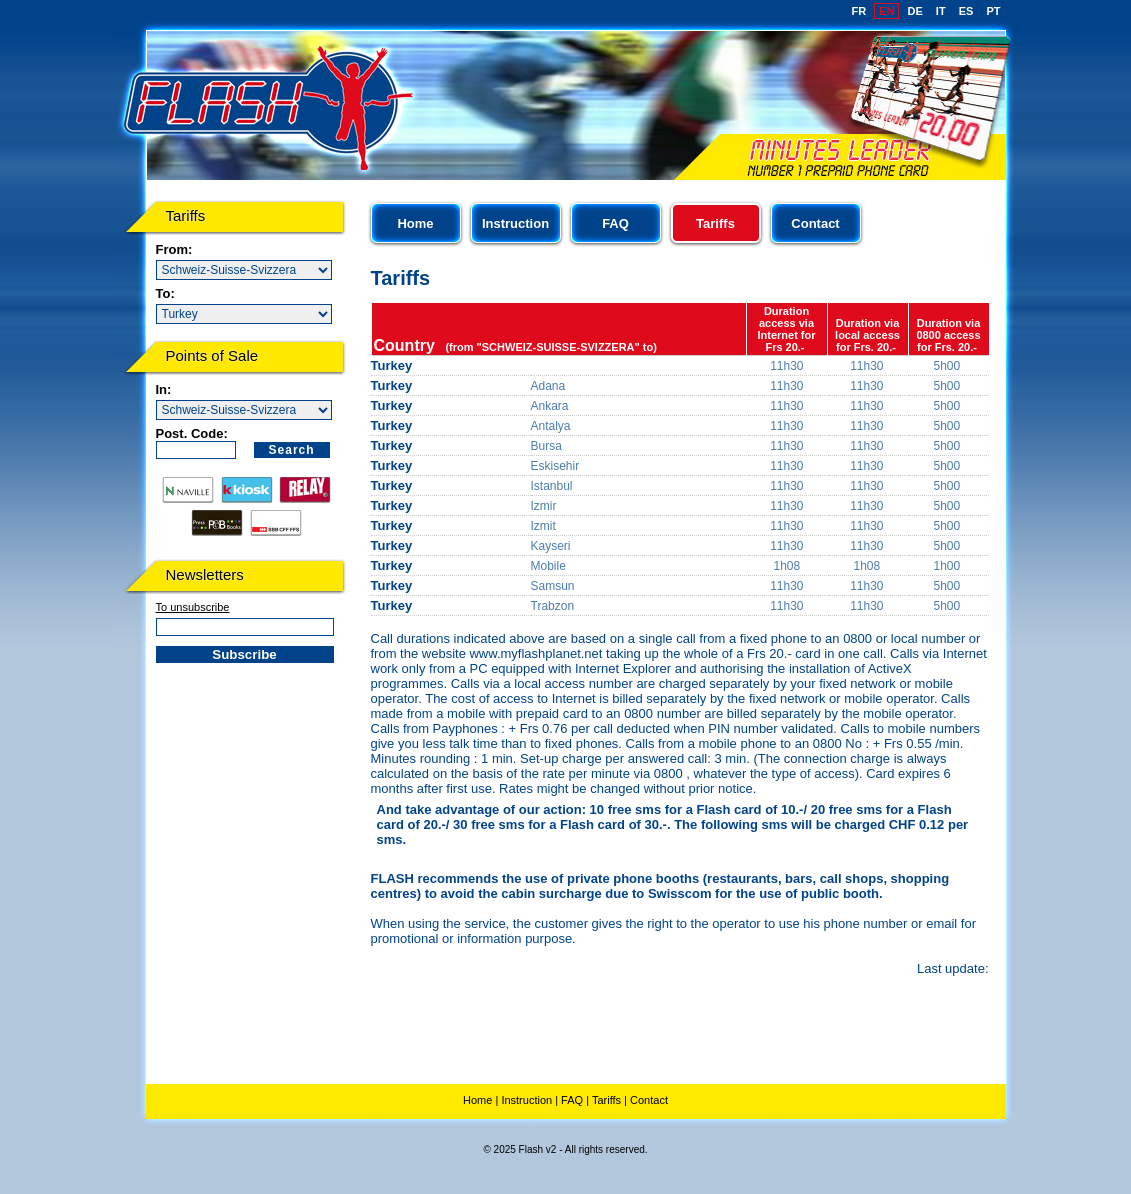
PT (993, 11)
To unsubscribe (193, 607)
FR (858, 11)
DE (915, 11)
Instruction (515, 223)
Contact (815, 223)
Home (415, 223)
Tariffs (606, 1100)
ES (966, 11)
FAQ (615, 223)
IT (941, 11)
